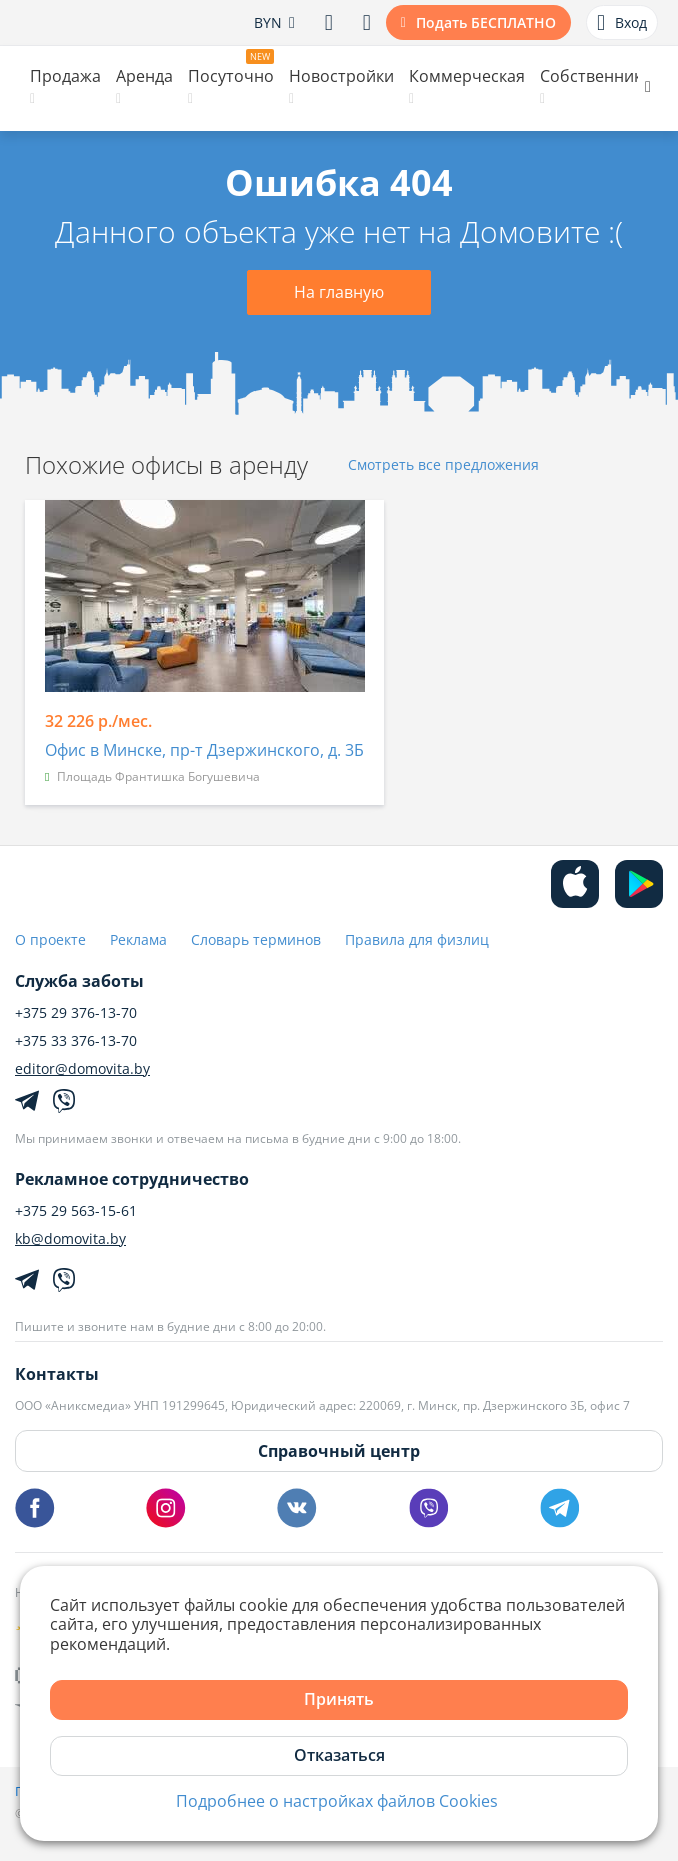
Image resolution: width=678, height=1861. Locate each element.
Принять (339, 1699)
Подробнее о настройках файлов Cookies (337, 1801)
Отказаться (339, 1755)
